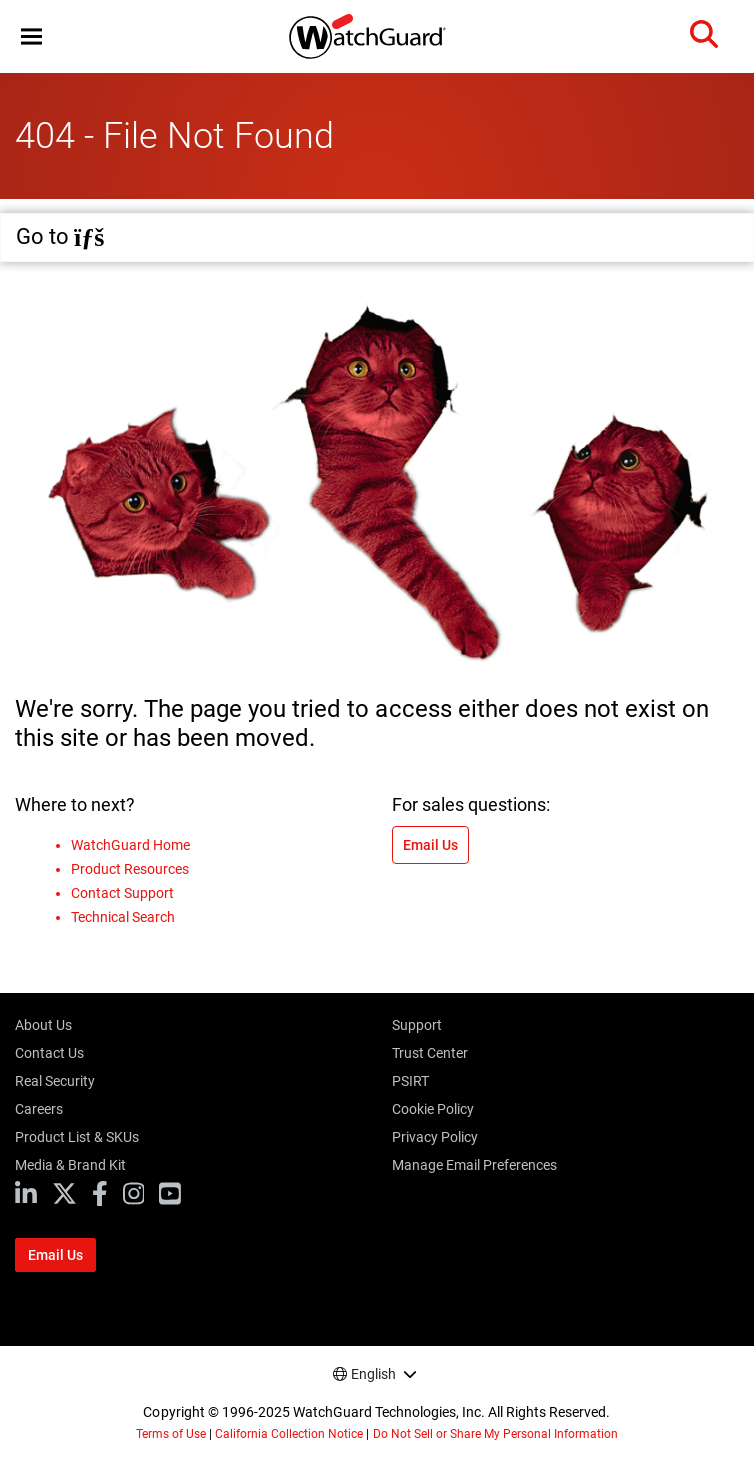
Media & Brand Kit (70, 1165)
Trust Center (430, 1053)
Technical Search (123, 917)
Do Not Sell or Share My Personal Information (496, 1434)
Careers (39, 1109)
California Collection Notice (289, 1434)
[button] (31, 36)
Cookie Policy (433, 1109)
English (373, 1374)
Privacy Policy (435, 1137)
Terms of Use (171, 1434)
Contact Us (49, 1053)
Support (417, 1025)
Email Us (430, 845)
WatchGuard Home (130, 845)
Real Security (55, 1081)
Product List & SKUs (77, 1137)
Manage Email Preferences (474, 1165)
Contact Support (122, 893)
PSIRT (410, 1081)
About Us (43, 1025)
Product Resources (130, 869)
